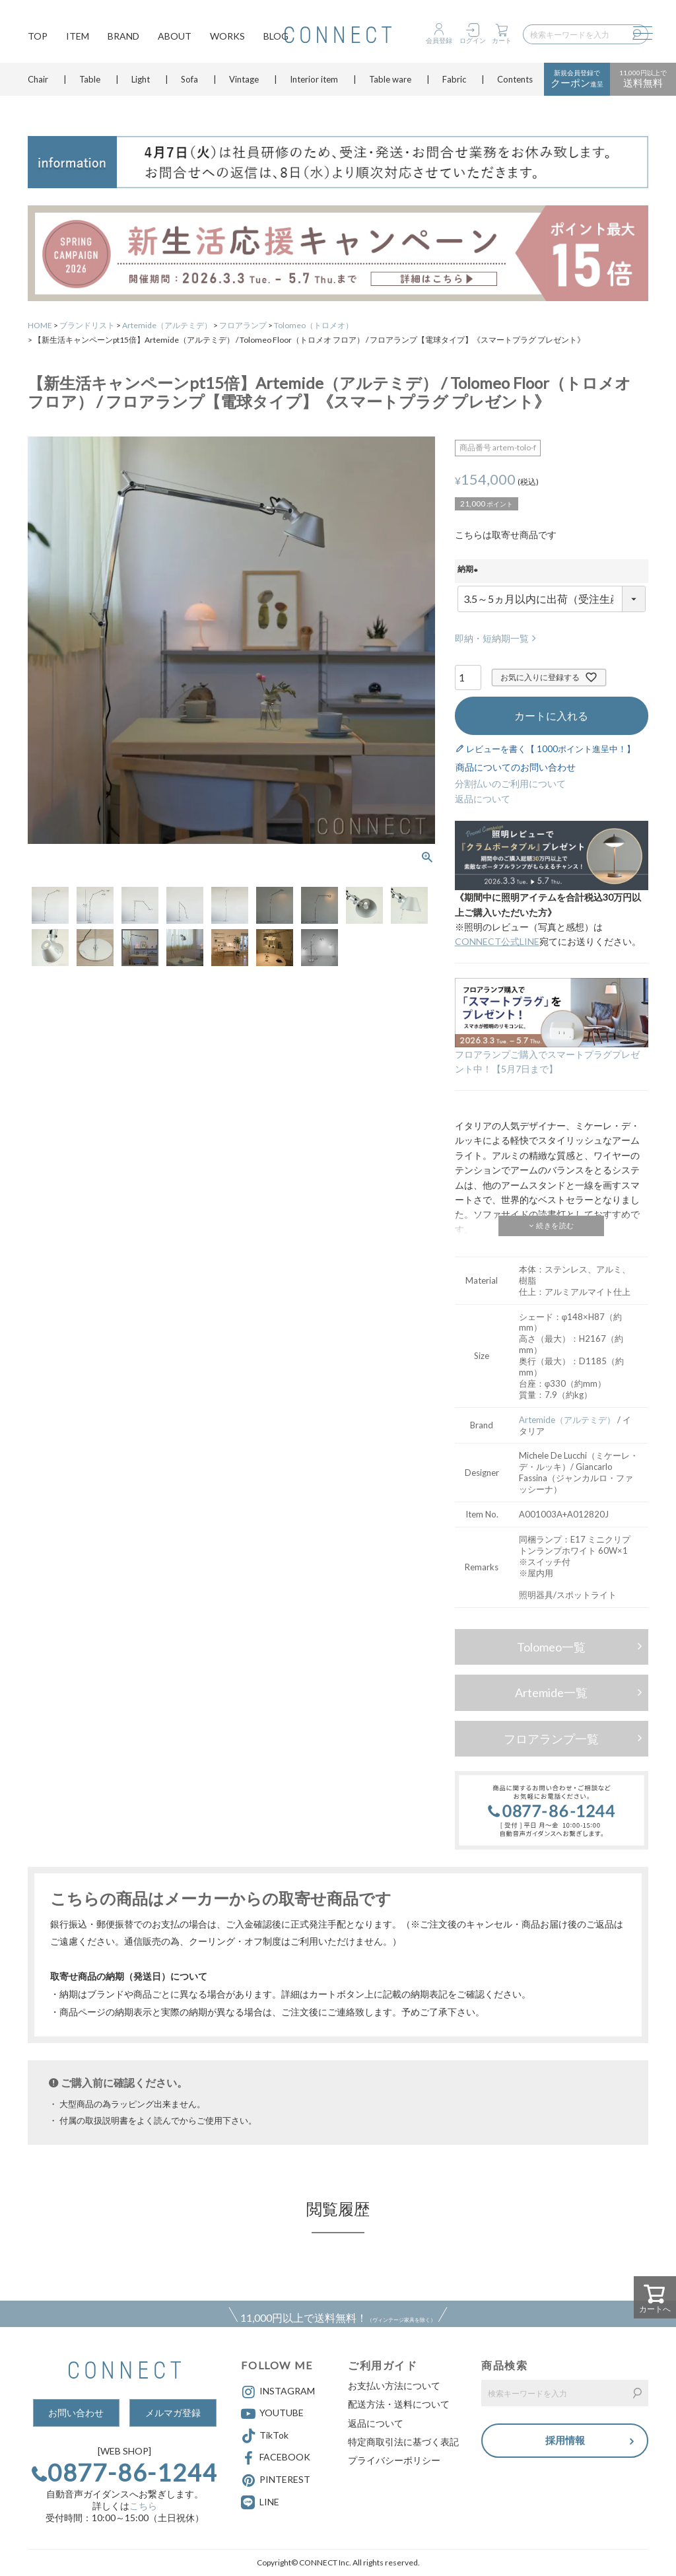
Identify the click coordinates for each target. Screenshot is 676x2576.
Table (89, 82)
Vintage (244, 82)
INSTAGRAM (278, 2392)
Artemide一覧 (551, 1692)
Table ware (390, 82)
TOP (38, 36)
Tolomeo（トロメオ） (313, 325)
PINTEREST (275, 2480)
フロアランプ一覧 (551, 1738)
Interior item (314, 82)
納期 (469, 570)
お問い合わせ (76, 2412)
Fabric (454, 82)
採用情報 (565, 2441)
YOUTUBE (272, 2413)
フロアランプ (243, 325)
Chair (38, 82)
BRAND (123, 36)
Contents (515, 82)
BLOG (275, 36)
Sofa (189, 82)
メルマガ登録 (173, 2412)
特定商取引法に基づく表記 (403, 2441)
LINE (269, 2501)
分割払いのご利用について (510, 783)
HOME (40, 325)
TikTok (264, 2436)
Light (140, 82)
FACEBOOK (275, 2458)
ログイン (472, 40)
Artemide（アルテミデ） (167, 325)
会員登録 (439, 40)
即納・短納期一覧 (492, 638)
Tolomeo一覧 (551, 1647)
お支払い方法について (394, 2385)
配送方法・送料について (399, 2404)
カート (502, 40)
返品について (482, 798)
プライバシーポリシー (394, 2460)
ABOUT (174, 36)
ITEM (77, 36)
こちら (143, 2505)
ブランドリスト (87, 325)
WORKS (227, 36)
